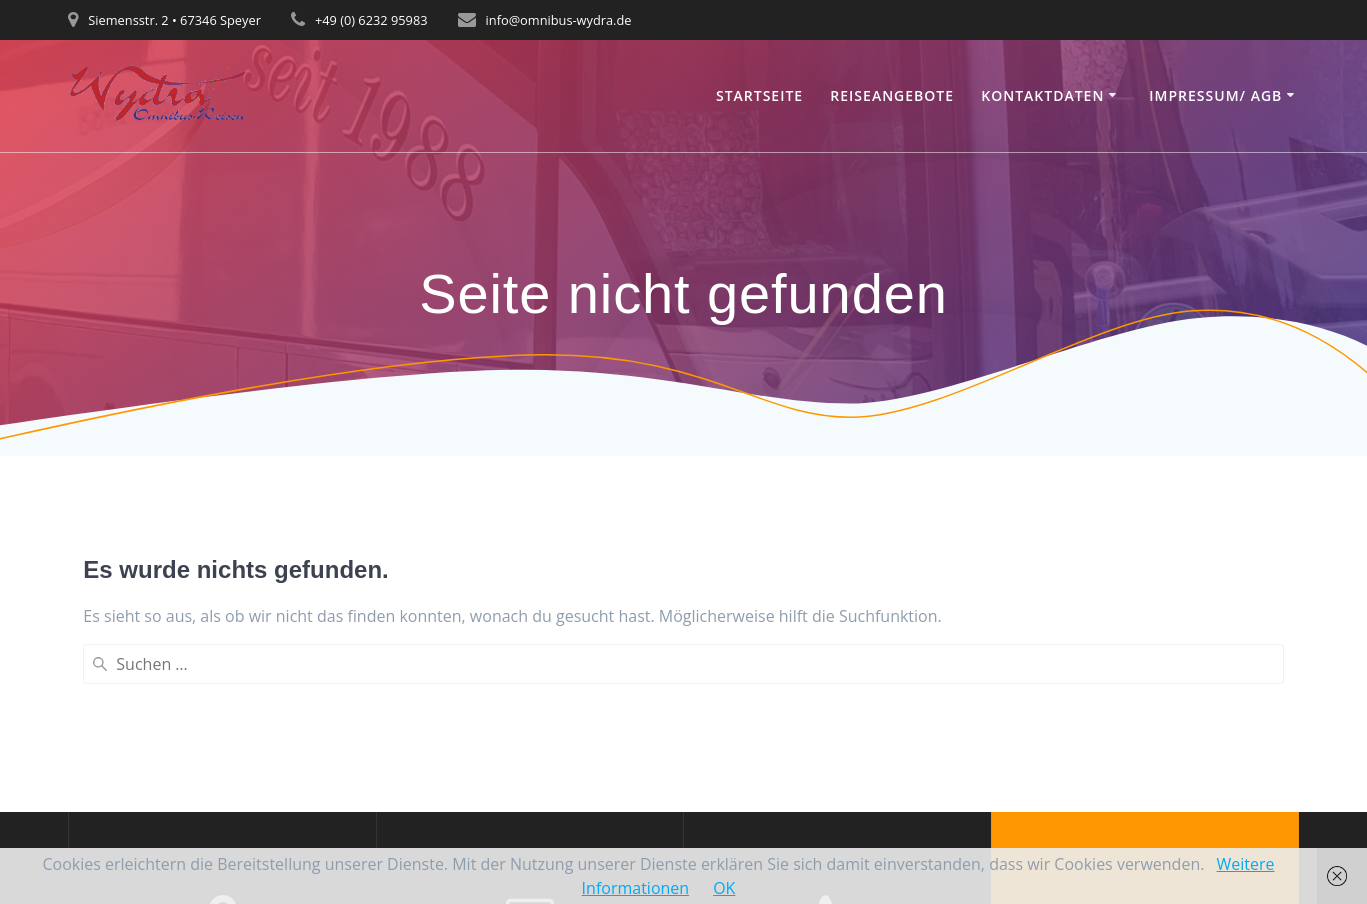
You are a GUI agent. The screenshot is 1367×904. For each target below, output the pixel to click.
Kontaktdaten (1042, 95)
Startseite (759, 95)
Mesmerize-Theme (1145, 800)
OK (724, 888)
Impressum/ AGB (1215, 95)
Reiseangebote (892, 95)
